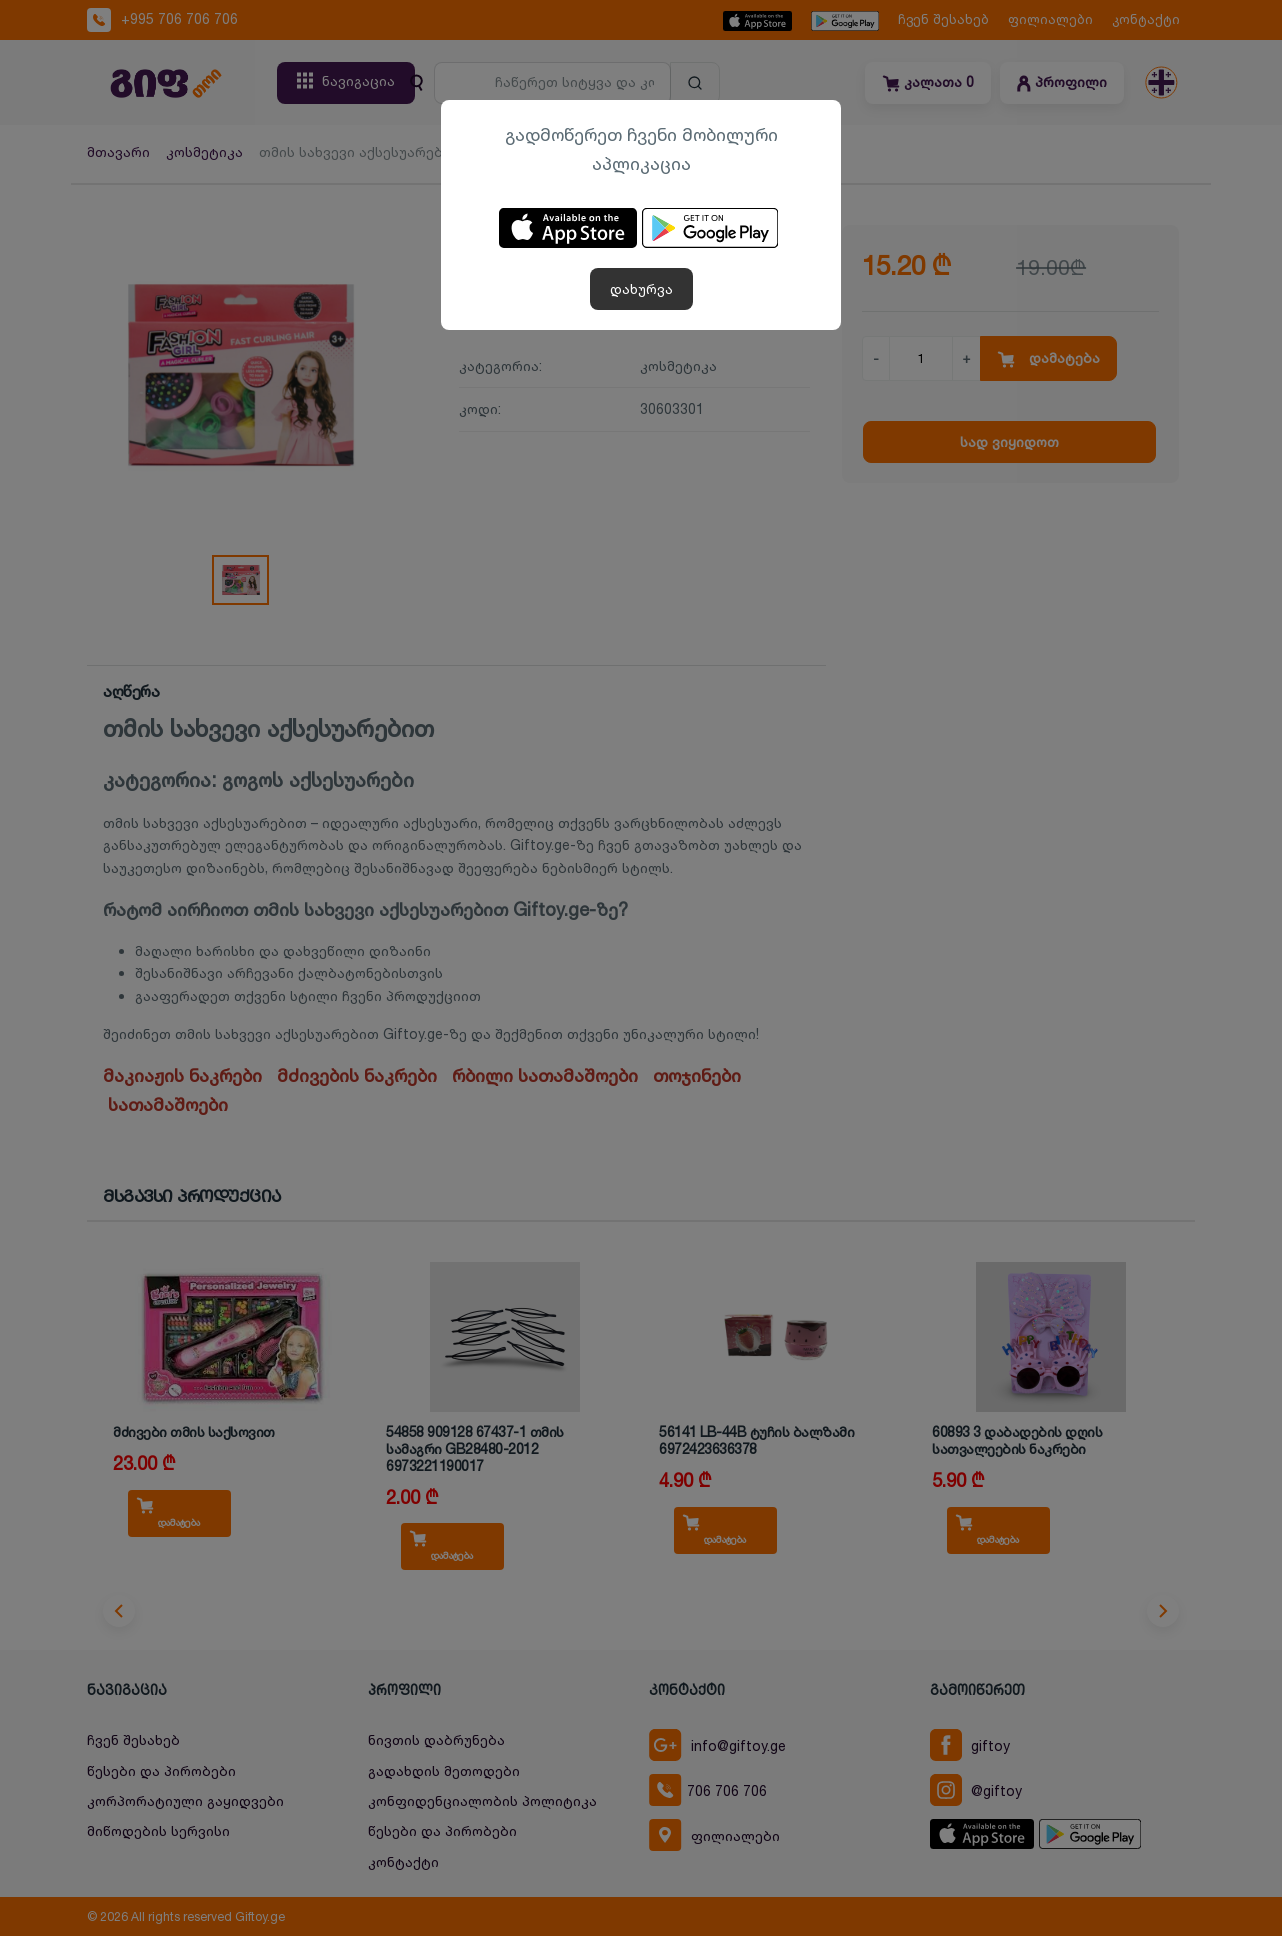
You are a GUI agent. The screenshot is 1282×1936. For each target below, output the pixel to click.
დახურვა (641, 288)
